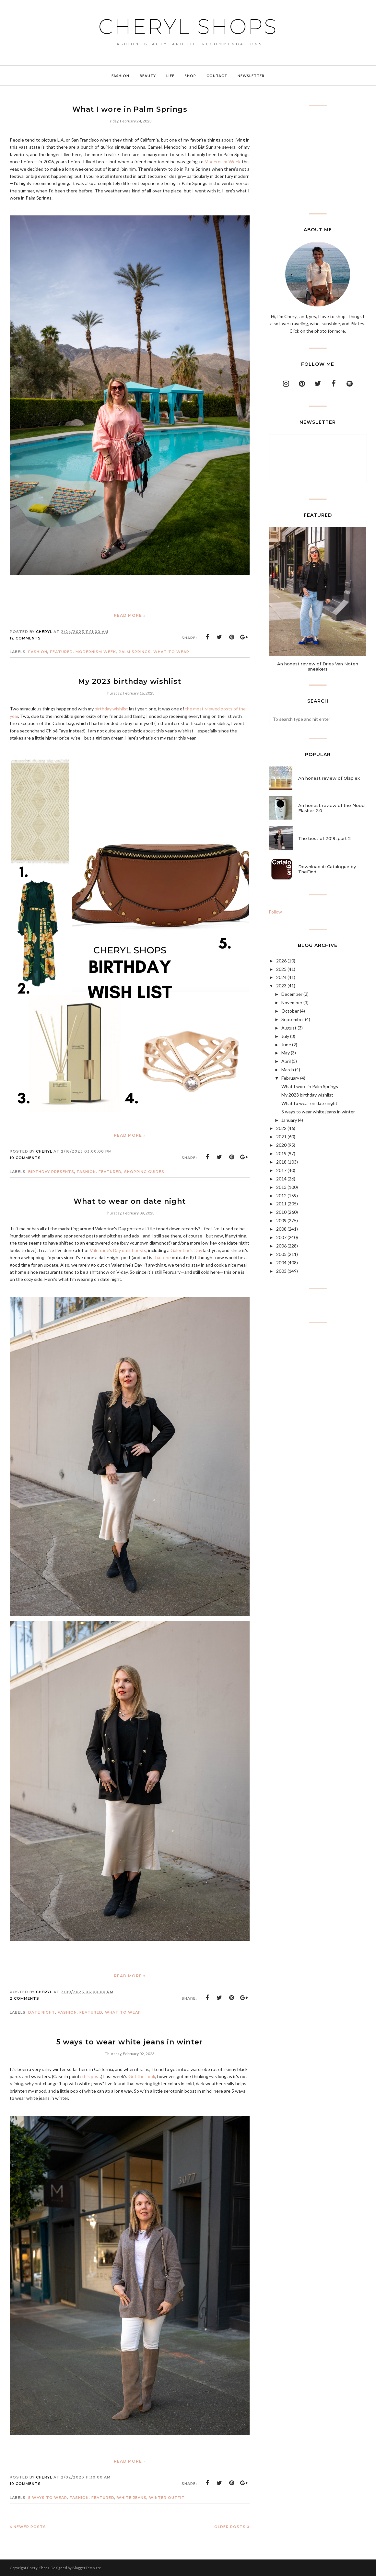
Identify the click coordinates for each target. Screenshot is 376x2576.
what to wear (171, 652)
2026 (281, 960)
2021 (281, 1136)
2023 (281, 985)
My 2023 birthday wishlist (129, 681)
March (287, 1069)
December (291, 994)
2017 (281, 1170)
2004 (281, 1262)
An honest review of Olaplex (329, 778)
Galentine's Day (186, 1250)
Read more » (130, 615)
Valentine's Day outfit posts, (118, 1250)
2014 (281, 1178)
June (286, 1044)
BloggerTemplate (86, 2568)
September (292, 1019)
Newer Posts (30, 2526)
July (285, 1036)
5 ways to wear (47, 2497)
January (289, 1120)
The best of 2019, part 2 (324, 838)
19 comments (25, 2483)
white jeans (132, 2497)
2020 (281, 1145)
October (290, 1011)
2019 (281, 1153)
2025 (281, 969)
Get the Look (141, 2076)
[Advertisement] (317, 159)
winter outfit (167, 2497)
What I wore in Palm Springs (129, 109)
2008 (281, 1229)
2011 (281, 1203)
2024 (281, 977)
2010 (281, 1212)
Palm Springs (135, 652)
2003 (281, 1271)
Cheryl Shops (188, 26)
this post (91, 2076)
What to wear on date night (130, 1201)
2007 (281, 1237)
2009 (281, 1220)
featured (61, 652)
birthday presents (51, 1171)
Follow (275, 911)
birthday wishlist (111, 708)
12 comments (25, 638)
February (290, 1078)
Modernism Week (223, 161)
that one (162, 1257)
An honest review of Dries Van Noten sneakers (317, 666)
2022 (281, 1128)
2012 (281, 1195)
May (285, 1052)
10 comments (25, 1158)
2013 (281, 1187)
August (289, 1027)
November (291, 1002)
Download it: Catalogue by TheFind (327, 869)
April (286, 1061)
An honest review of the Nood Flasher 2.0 (331, 808)
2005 (281, 1254)
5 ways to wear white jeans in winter (129, 2042)
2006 (281, 1245)
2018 (281, 1162)
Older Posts (230, 2526)
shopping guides (144, 1171)
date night (41, 2012)
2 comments (24, 1998)
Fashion (37, 652)
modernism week (96, 652)
